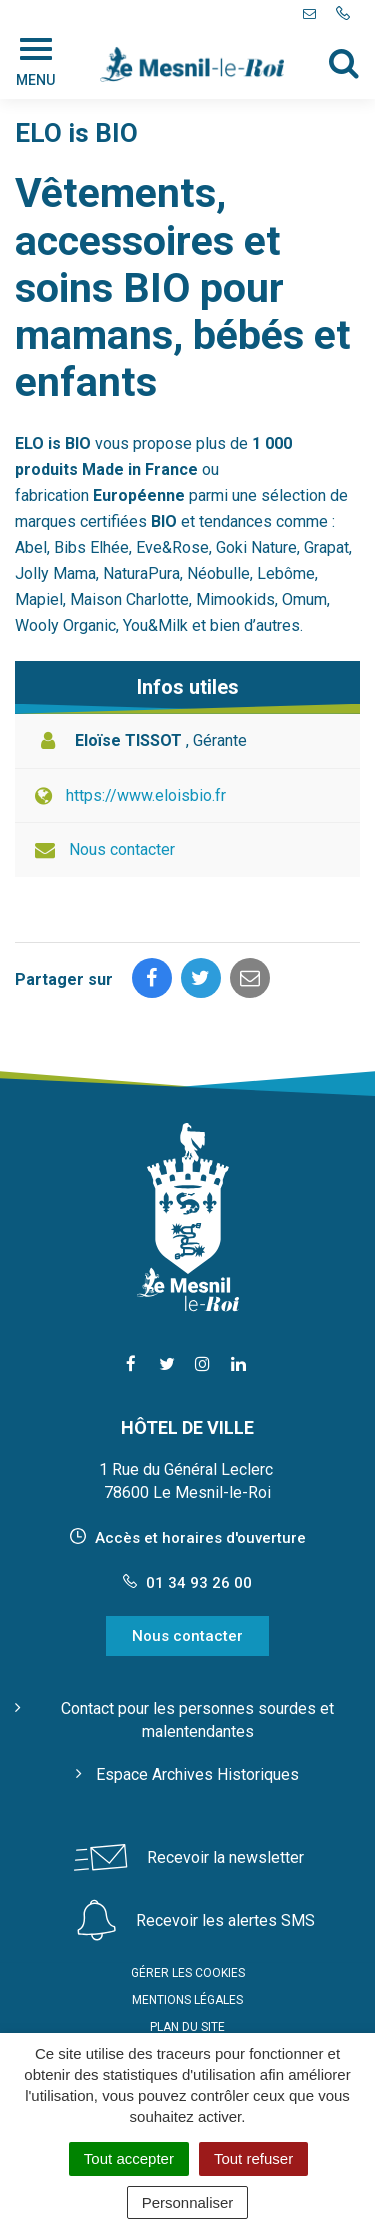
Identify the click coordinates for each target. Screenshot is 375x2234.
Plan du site (187, 2027)
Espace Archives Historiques (197, 1774)
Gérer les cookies (188, 1973)
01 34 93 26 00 (187, 1583)
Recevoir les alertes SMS (225, 1920)
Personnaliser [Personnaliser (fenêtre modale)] (188, 2202)
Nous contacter (122, 849)
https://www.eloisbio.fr (146, 795)
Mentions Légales (187, 2000)
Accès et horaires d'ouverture (200, 1538)
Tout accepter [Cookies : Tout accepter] (129, 2158)
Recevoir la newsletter (225, 1857)
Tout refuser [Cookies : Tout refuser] (253, 2158)
